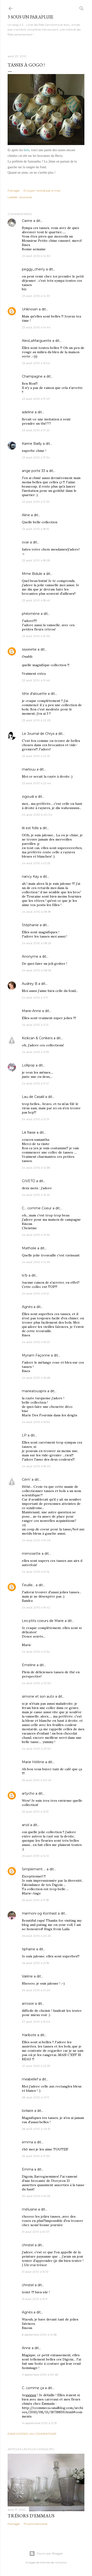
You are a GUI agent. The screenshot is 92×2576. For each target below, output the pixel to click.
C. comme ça (33, 2388)
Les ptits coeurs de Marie (43, 1621)
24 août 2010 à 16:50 (36, 1422)
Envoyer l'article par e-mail (42, 190)
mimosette (31, 1553)
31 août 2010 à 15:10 (35, 2271)
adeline (28, 412)
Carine (27, 221)
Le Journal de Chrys (38, 733)
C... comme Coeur (37, 1208)
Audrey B (29, 984)
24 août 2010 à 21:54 (36, 1651)
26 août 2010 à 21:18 (35, 1963)
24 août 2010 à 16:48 (36, 1377)
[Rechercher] (81, 7)
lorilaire (27, 2111)
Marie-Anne (31, 1011)
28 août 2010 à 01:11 (35, 2097)
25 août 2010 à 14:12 (35, 1856)
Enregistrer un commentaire (32, 2433)
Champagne (32, 376)
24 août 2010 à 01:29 (36, 863)
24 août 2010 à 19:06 (36, 1540)
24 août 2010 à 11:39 (35, 1052)
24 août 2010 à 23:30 (36, 1683)
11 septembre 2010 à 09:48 (40, 2374)
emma (27, 2142)
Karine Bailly (32, 443)
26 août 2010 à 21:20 (36, 1990)
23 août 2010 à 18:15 (35, 529)
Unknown (30, 309)
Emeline (29, 1665)
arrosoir (28, 2003)
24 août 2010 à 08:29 (36, 943)
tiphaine (28, 1949)
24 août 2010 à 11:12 (35, 1024)
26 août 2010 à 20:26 (36, 1936)
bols (26, 150)
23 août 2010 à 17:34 (36, 457)
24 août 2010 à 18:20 (36, 1466)
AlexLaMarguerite (36, 341)
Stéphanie (30, 925)
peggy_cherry (33, 269)
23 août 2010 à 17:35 (35, 501)
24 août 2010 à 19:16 (35, 1571)
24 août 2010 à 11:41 (35, 1083)
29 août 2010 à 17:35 (35, 2156)
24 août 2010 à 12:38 (36, 1167)
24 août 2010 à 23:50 (36, 1748)
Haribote (29, 2035)
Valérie (27, 1976)
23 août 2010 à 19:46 (36, 680)
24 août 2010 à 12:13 (35, 1119)
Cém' (26, 1479)
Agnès (27, 1307)
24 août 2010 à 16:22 (36, 1342)
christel (28, 2245)
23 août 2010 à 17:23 (36, 399)
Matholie (29, 1248)
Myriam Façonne (36, 1355)
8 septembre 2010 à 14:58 (39, 2334)
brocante (25, 197)
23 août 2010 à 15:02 (36, 363)
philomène (31, 614)
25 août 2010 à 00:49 (36, 1780)
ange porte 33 (33, 471)
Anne (26, 2348)
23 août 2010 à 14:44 (36, 327)
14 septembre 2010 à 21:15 (39, 2423)
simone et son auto (38, 1696)
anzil (25, 1825)
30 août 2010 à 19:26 (36, 2196)
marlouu (29, 769)
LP (24, 1435)
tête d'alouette (34, 693)
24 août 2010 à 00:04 (37, 814)
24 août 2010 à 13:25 (36, 1195)
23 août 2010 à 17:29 (36, 430)
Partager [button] (14, 190)
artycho (28, 1793)
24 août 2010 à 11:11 (35, 997)
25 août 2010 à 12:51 (35, 1811)
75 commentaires (35, 2524)
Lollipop (28, 1065)
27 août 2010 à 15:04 (36, 2021)
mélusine (29, 2209)
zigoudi (28, 796)
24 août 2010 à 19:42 (36, 1607)
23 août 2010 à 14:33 (36, 296)
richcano (61, 2562)
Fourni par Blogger (46, 2553)
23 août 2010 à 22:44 (36, 783)
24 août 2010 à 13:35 (36, 1235)
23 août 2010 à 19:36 (36, 636)
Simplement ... (34, 1869)
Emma (27, 2169)
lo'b (25, 1275)
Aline (26, 515)
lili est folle (30, 828)
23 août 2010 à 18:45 (36, 600)
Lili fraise (29, 1132)
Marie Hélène (33, 1762)
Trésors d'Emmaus (31, 2516)
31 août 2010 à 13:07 (35, 2231)
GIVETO (28, 1181)
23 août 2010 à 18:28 (36, 560)
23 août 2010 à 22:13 (36, 756)
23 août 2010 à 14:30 (36, 256)
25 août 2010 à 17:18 (35, 1900)
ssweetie (29, 649)
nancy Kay (30, 876)
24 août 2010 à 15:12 (35, 1293)
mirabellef (30, 2079)
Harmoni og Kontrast (39, 1913)
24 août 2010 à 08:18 (36, 911)
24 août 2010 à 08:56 (36, 970)
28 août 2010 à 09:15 (36, 2129)
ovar (25, 542)
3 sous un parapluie (30, 17)
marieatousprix (34, 1391)
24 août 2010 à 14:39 (36, 1262)
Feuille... (28, 1585)
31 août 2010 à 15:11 (34, 2299)
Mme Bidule (32, 574)
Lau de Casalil (33, 1097)
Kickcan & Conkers (37, 1038)
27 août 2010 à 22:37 (36, 2066)
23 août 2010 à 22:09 (36, 720)
